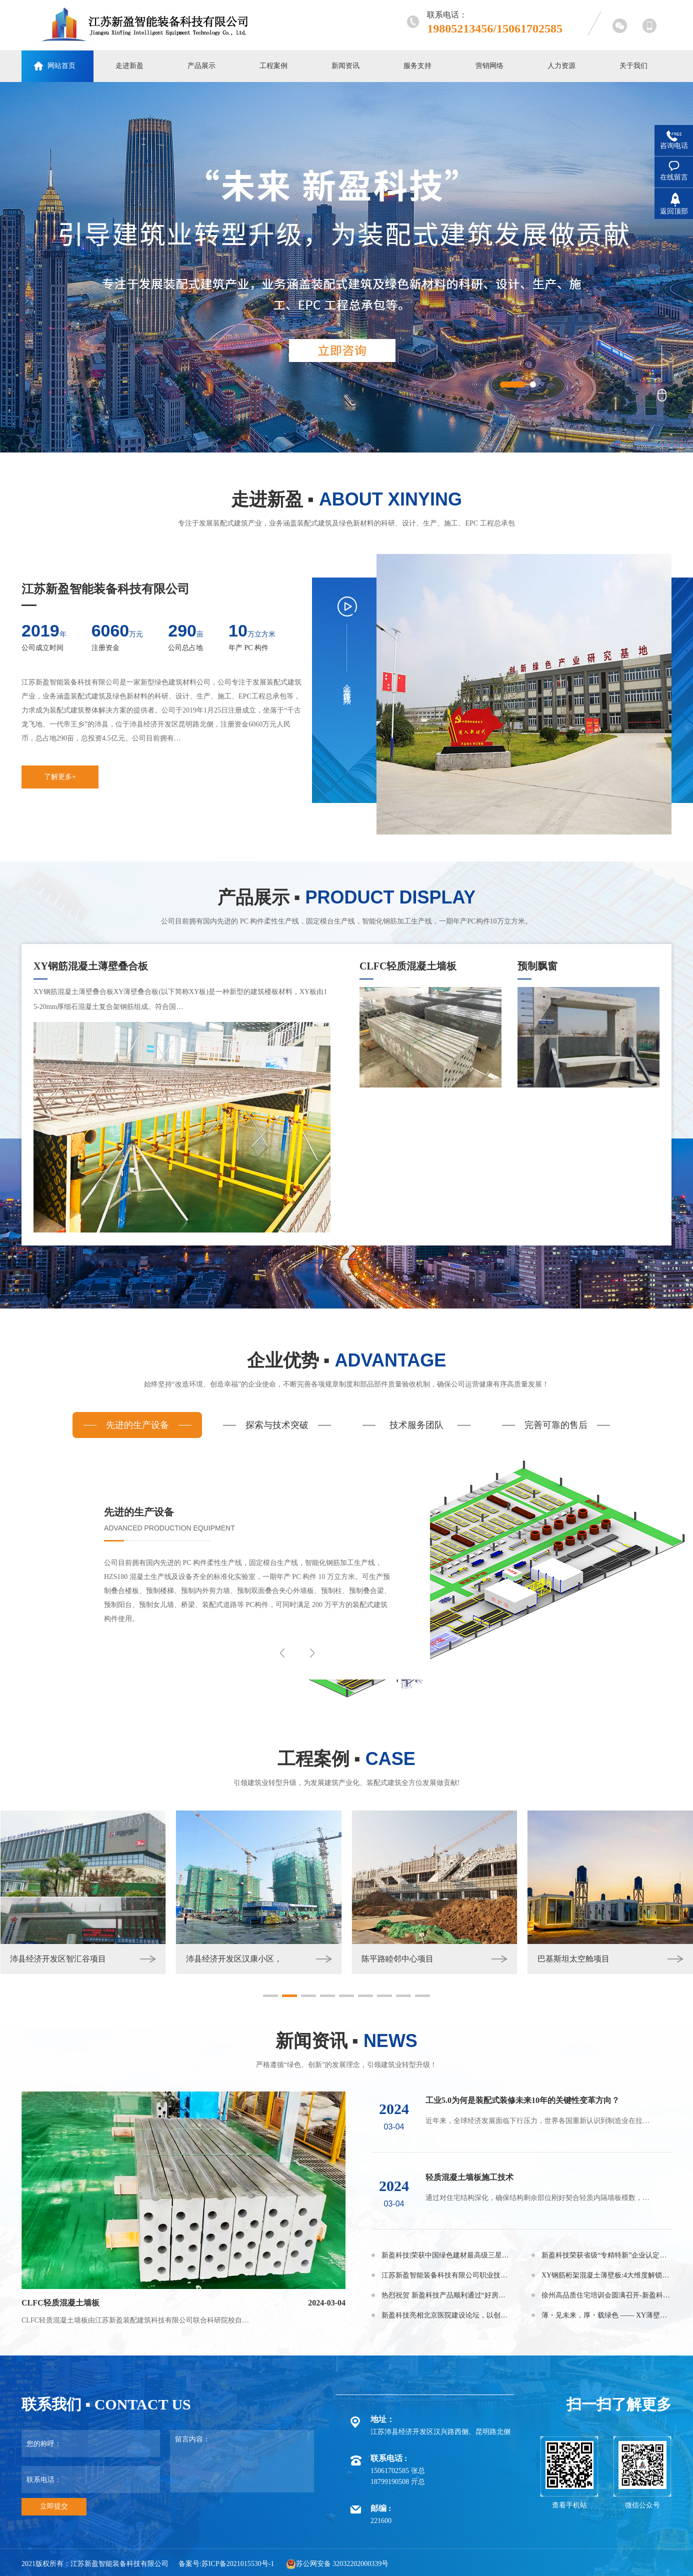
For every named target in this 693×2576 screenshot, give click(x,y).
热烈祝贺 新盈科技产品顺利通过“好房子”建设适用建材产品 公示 (447, 2295)
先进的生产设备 (137, 1425)
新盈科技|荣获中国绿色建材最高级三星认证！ (447, 2255)
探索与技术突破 (277, 1425)
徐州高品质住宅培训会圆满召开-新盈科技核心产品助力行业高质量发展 (607, 2295)
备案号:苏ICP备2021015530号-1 (226, 2564)
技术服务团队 (417, 1425)
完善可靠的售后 (556, 1425)
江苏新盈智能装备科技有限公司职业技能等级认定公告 (447, 2275)
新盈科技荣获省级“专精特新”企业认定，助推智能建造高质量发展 (607, 2255)
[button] (270, 1995)
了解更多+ (60, 776)
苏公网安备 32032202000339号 (337, 2564)
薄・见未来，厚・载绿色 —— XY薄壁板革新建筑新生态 (607, 2315)
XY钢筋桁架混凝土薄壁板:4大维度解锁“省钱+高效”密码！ (607, 2275)
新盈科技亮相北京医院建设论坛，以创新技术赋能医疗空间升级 (447, 2315)
